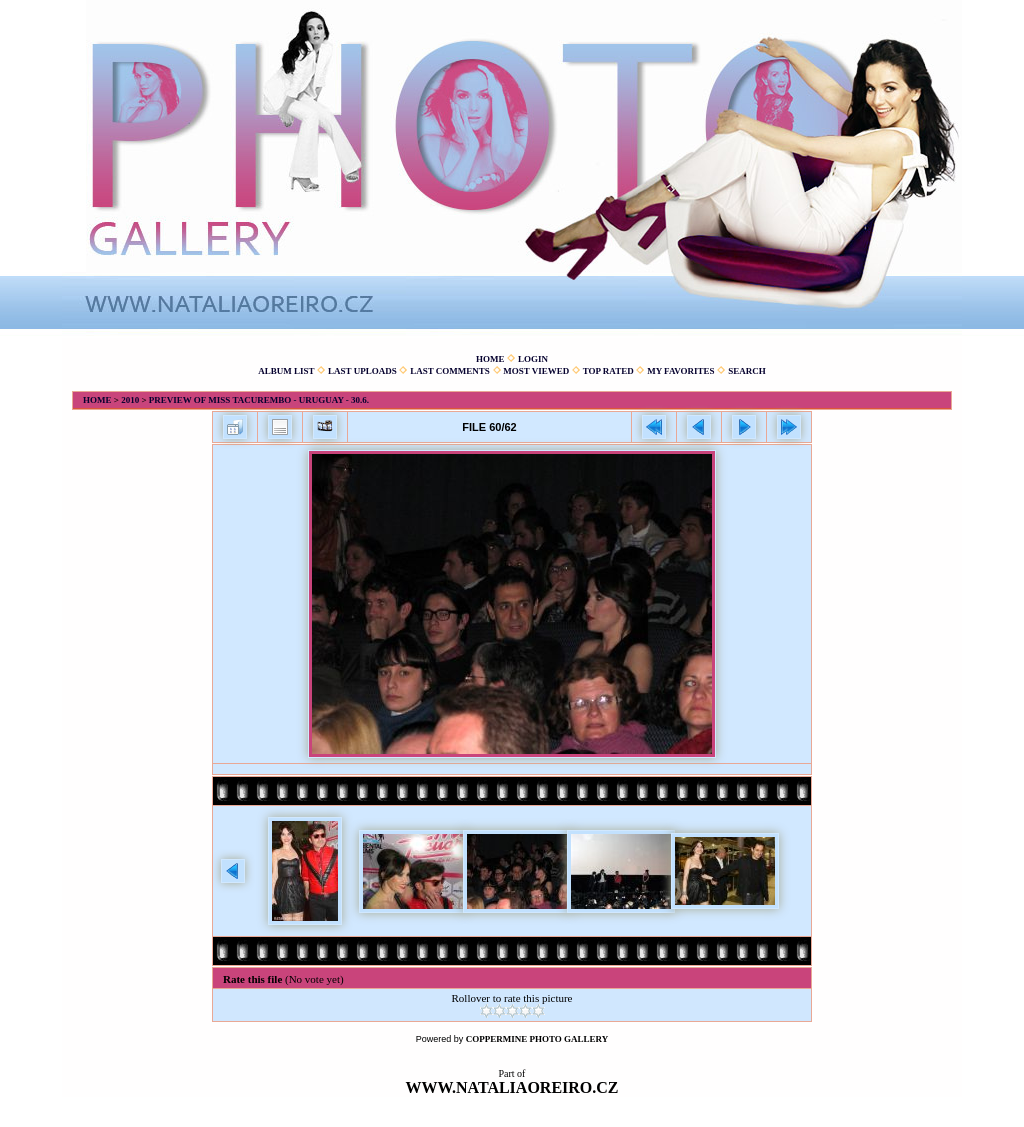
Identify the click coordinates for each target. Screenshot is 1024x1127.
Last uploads (362, 371)
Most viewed (536, 371)
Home (490, 359)
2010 (130, 400)
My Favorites (680, 371)
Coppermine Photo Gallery (537, 1039)
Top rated (608, 371)
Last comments (450, 371)
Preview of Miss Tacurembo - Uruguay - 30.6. (259, 400)
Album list (286, 371)
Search (747, 371)
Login (533, 359)
